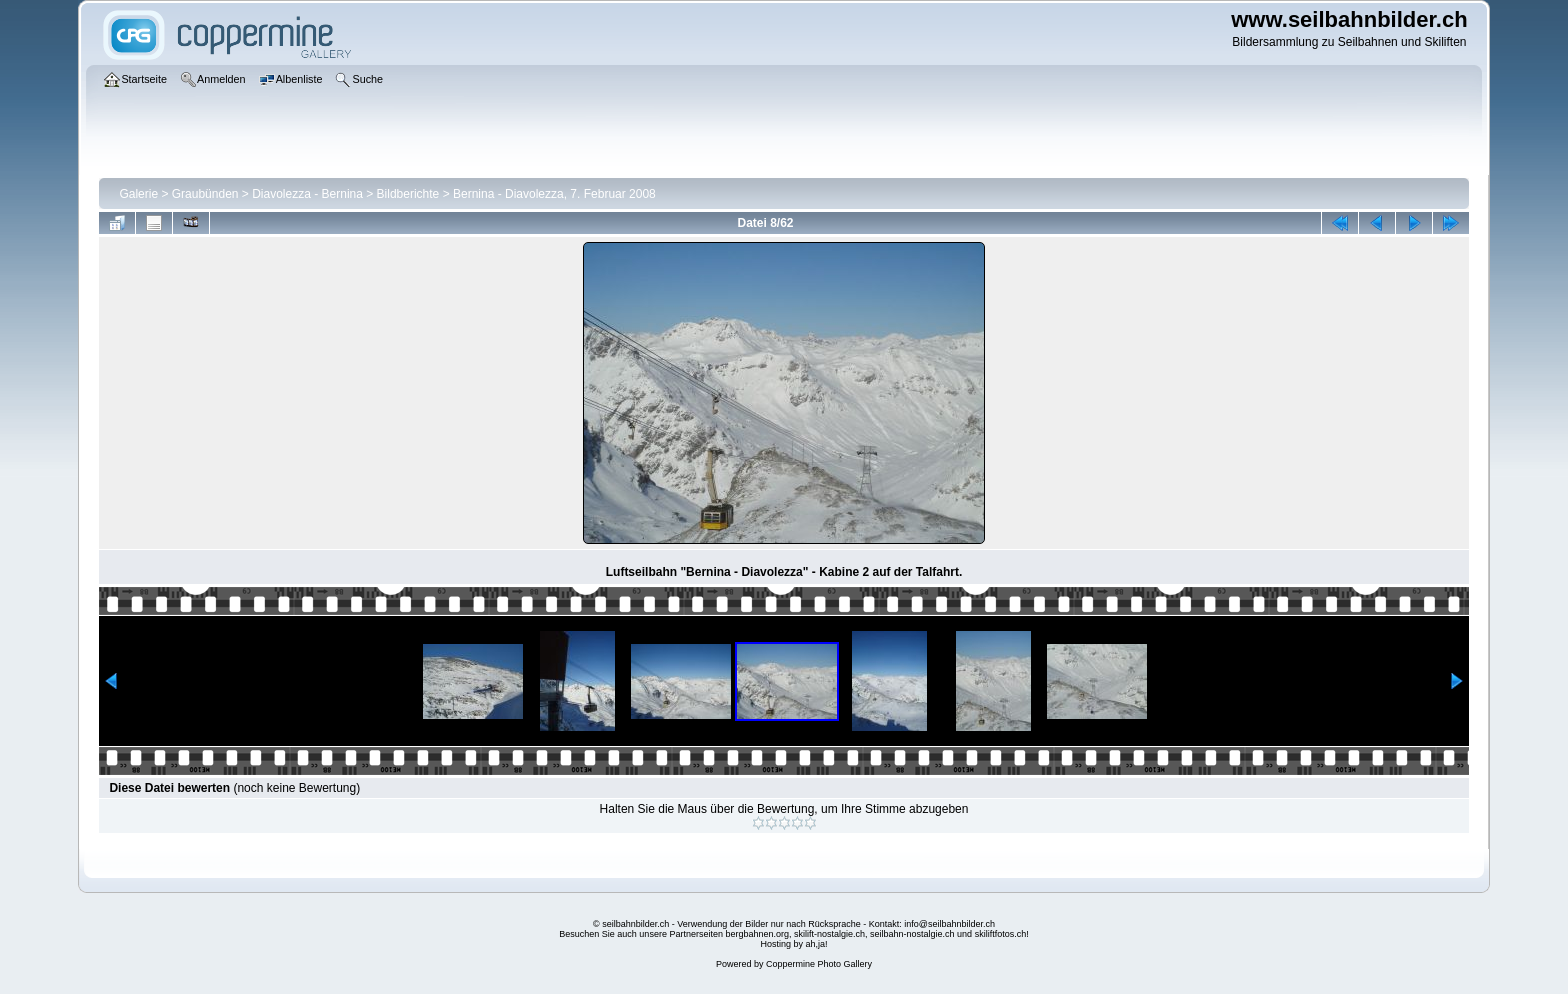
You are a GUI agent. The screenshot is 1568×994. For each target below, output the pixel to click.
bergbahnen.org (757, 934)
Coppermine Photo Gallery (819, 964)
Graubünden (205, 194)
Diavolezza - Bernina (307, 194)
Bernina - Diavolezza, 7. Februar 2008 (554, 194)
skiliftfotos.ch (1001, 934)
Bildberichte (408, 194)
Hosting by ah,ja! (793, 944)
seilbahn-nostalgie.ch (912, 934)
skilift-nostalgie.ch (829, 934)
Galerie (138, 194)
